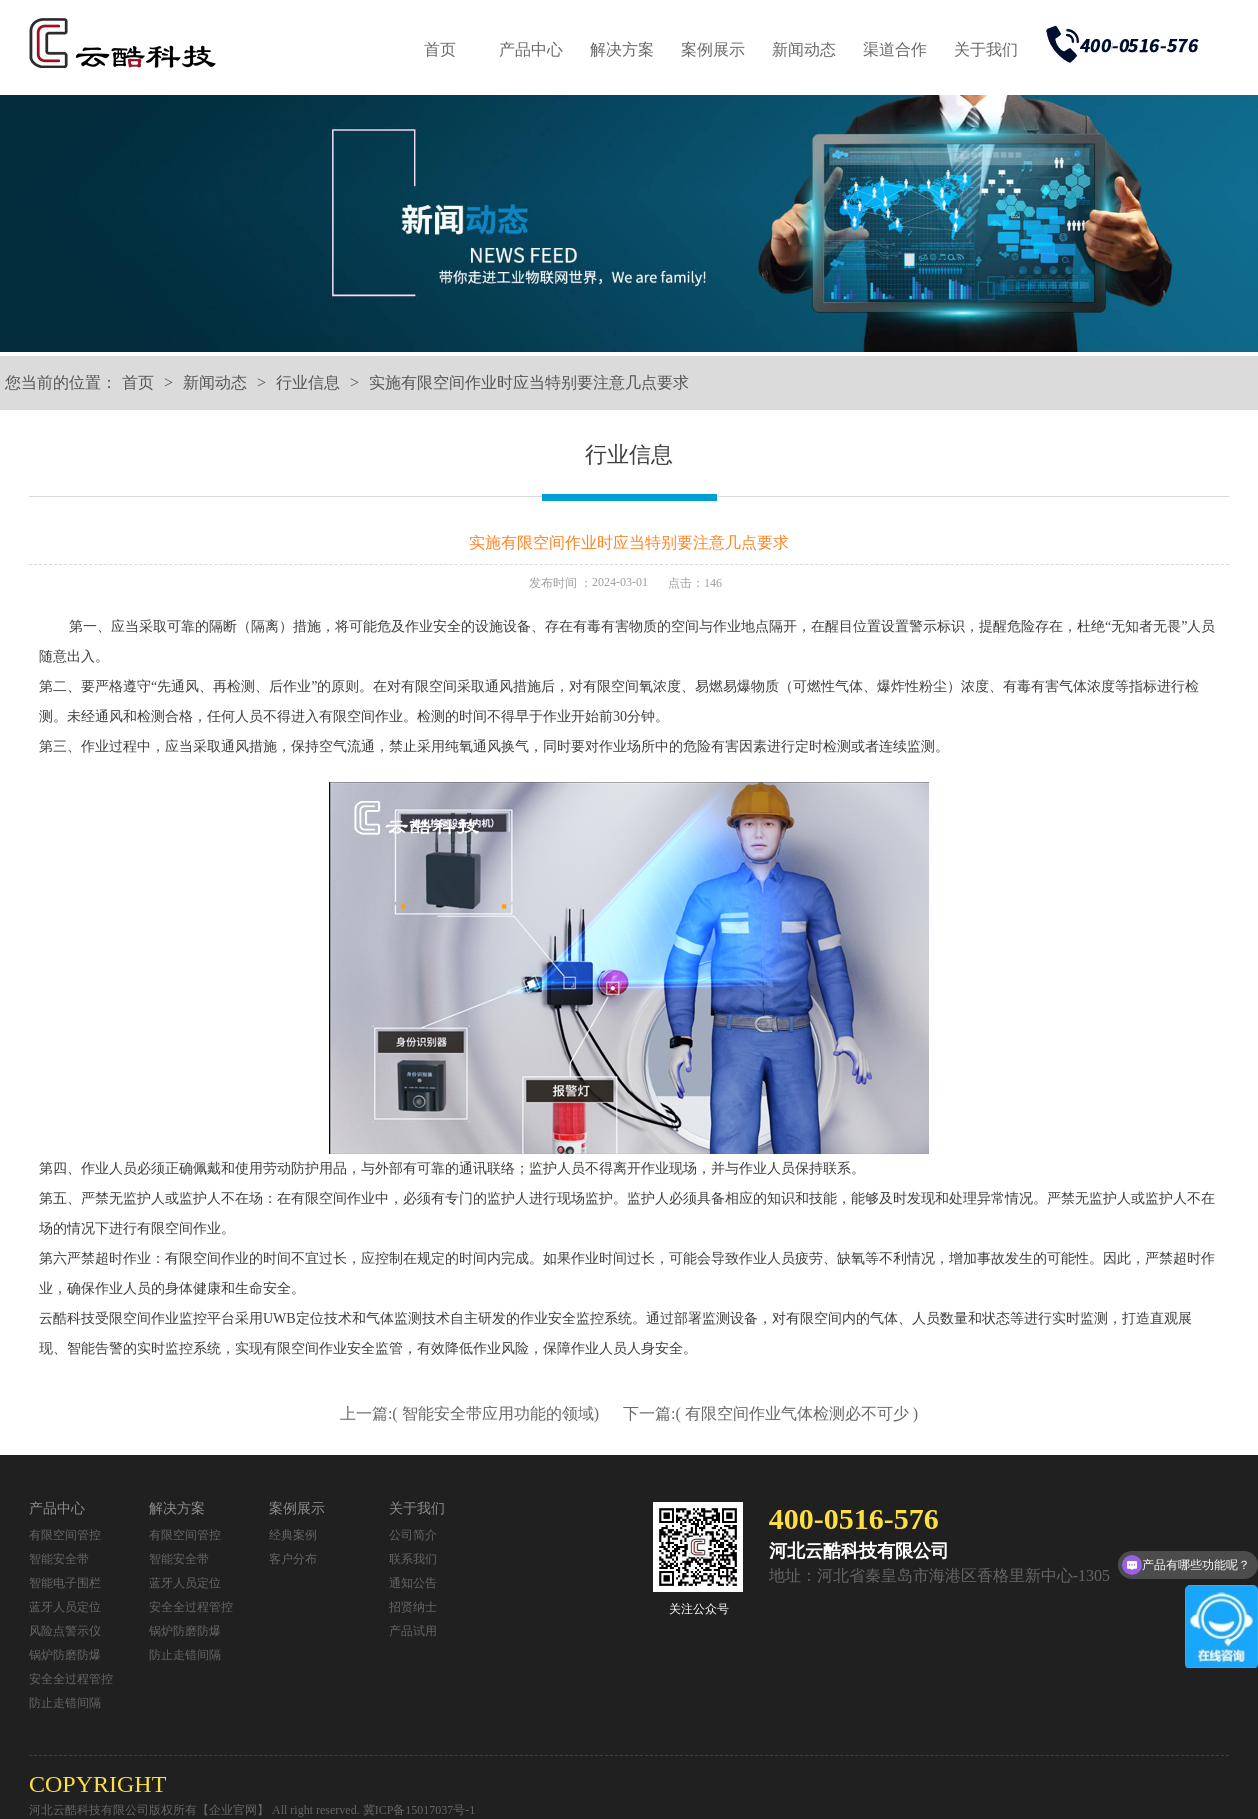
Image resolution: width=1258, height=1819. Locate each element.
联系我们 (413, 1559)
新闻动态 (804, 49)
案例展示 (713, 49)
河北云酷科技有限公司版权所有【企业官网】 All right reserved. (196, 1810)
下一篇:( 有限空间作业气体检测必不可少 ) (770, 1413)
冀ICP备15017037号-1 (419, 1810)
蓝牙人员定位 (65, 1607)
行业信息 (308, 382)
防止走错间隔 (65, 1703)
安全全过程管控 (71, 1679)
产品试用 (413, 1631)
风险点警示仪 (65, 1631)
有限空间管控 (65, 1535)
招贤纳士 (413, 1607)
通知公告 (413, 1583)
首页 (440, 49)
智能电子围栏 (65, 1583)
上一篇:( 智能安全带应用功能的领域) (471, 1413)
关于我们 (986, 49)
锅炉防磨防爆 (65, 1655)
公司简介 (413, 1535)
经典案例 (293, 1535)
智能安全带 (59, 1559)
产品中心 (531, 49)
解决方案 (622, 49)
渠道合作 (895, 49)
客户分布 (293, 1559)
